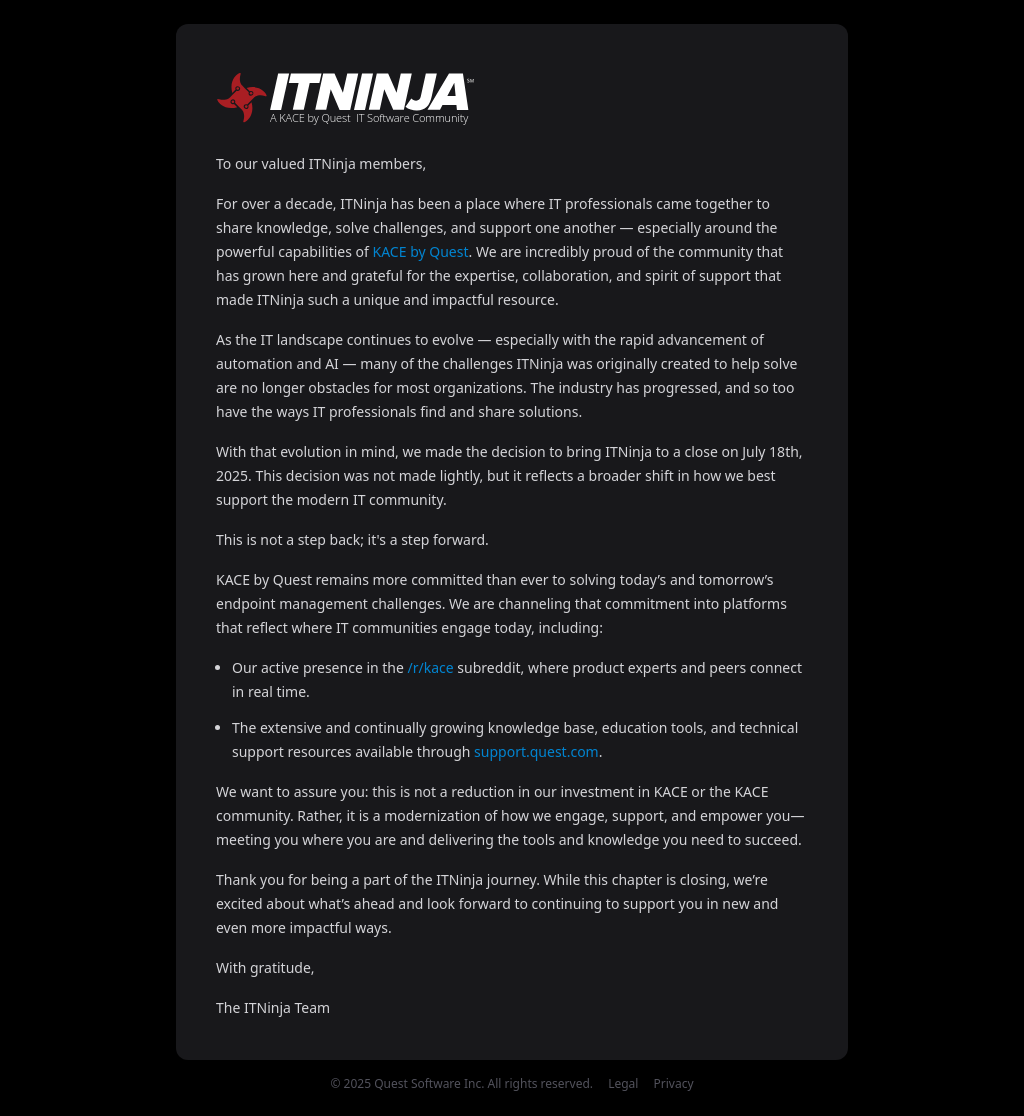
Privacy (674, 1083)
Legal (623, 1083)
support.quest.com (536, 751)
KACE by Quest (421, 251)
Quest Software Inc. (429, 1083)
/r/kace (431, 667)
